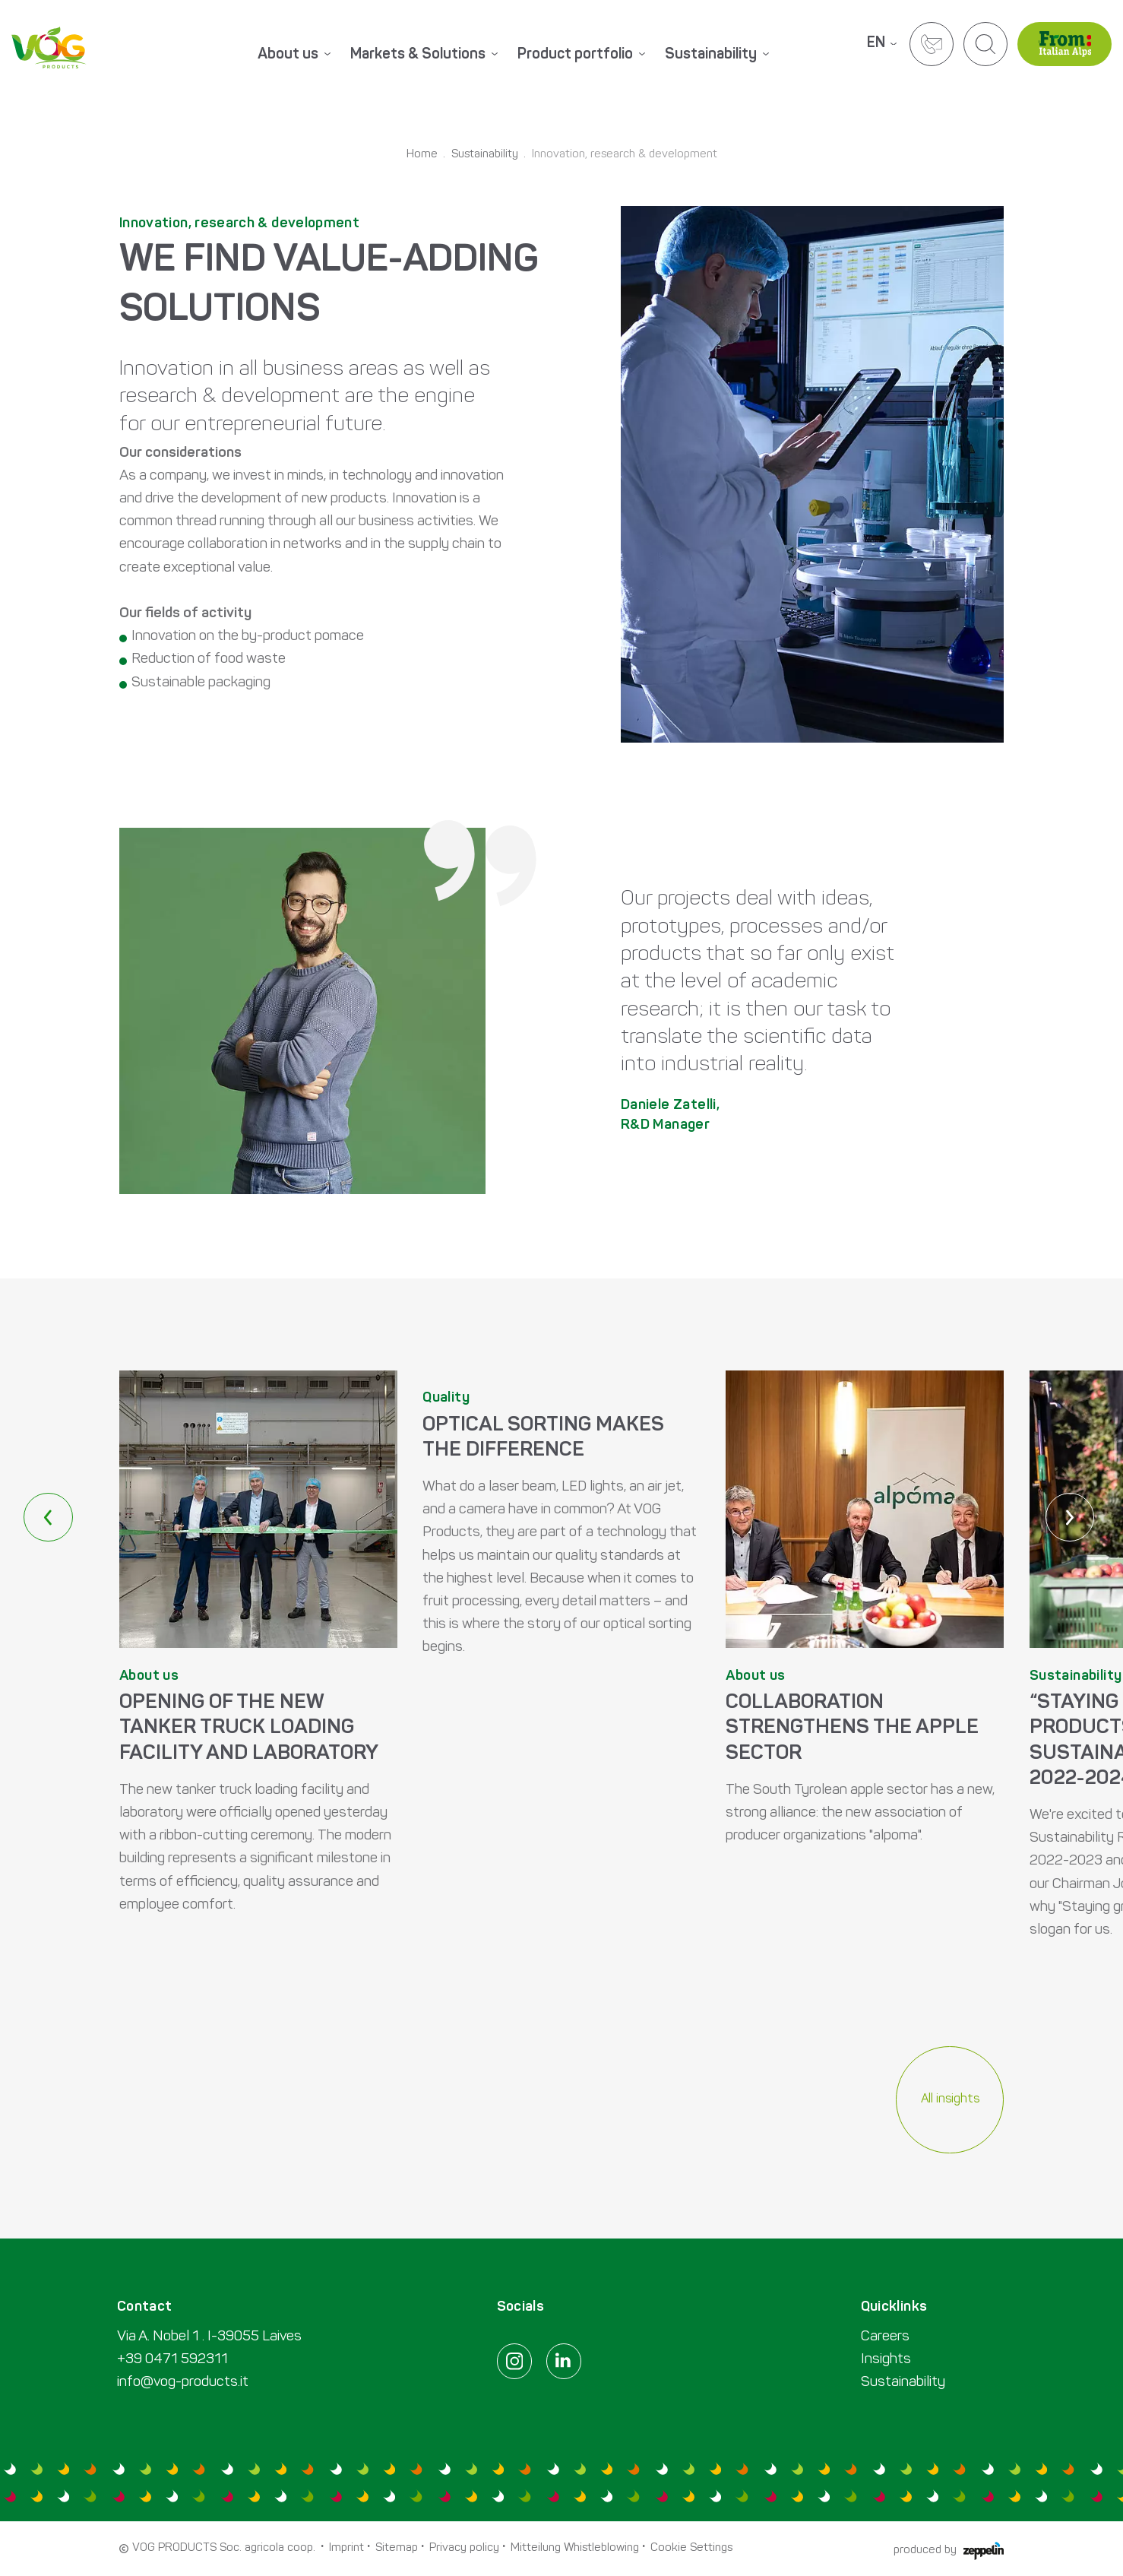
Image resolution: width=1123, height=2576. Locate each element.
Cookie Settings (691, 2548)
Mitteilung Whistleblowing (575, 2548)
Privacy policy (464, 2548)
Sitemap (396, 2548)
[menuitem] (312, 57)
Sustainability (484, 154)
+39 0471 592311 (172, 2360)
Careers (885, 2337)
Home (422, 154)
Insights (886, 2360)
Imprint (346, 2548)
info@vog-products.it (182, 2382)
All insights (950, 2099)
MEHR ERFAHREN (258, 1680)
